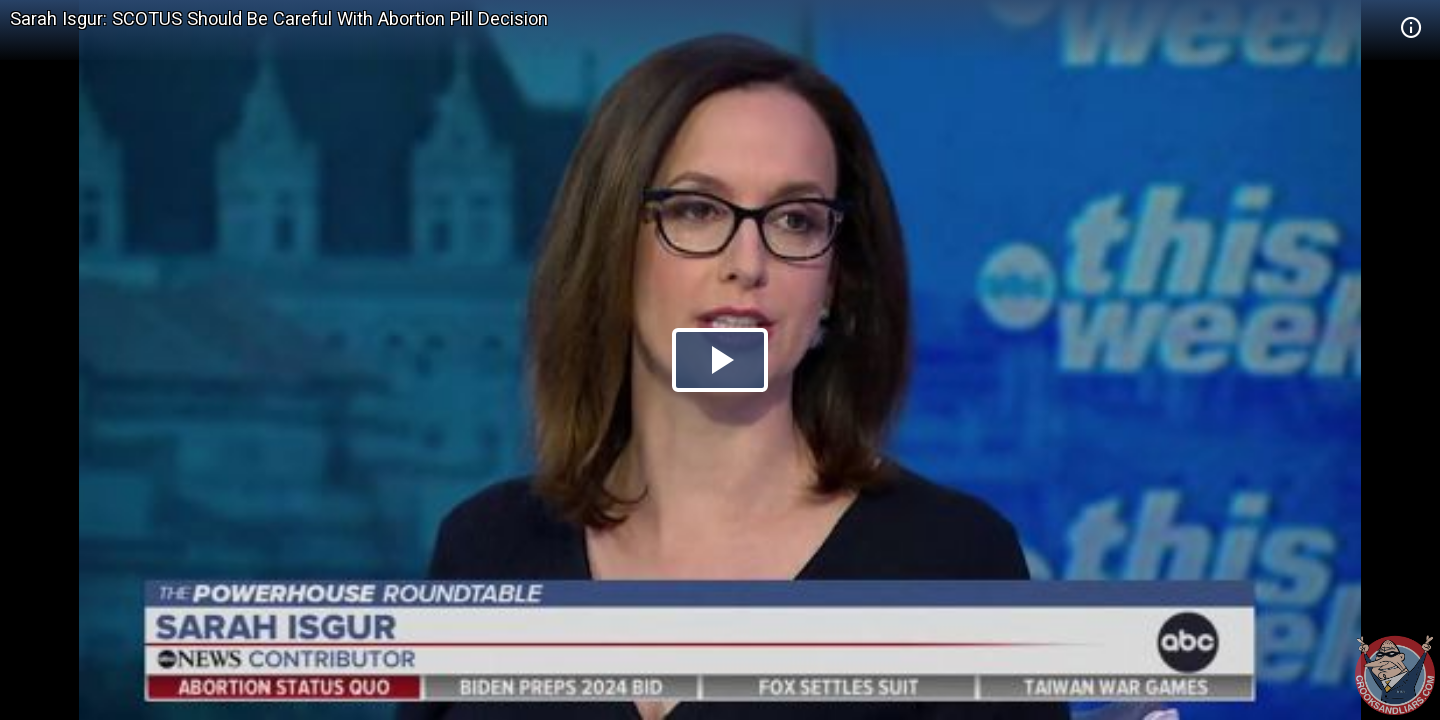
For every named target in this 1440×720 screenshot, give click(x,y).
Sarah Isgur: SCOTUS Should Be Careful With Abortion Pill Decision (279, 18)
